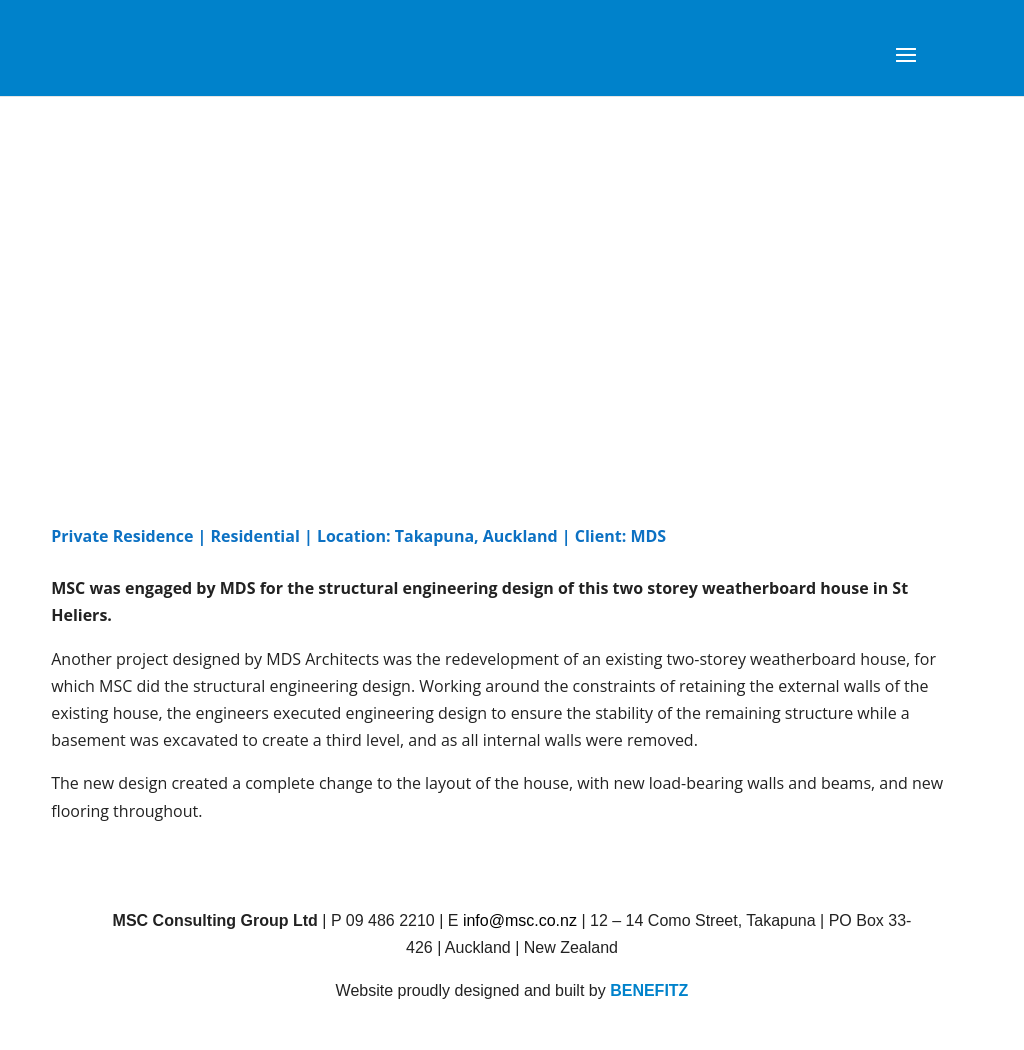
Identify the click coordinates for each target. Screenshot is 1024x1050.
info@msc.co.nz (520, 920)
